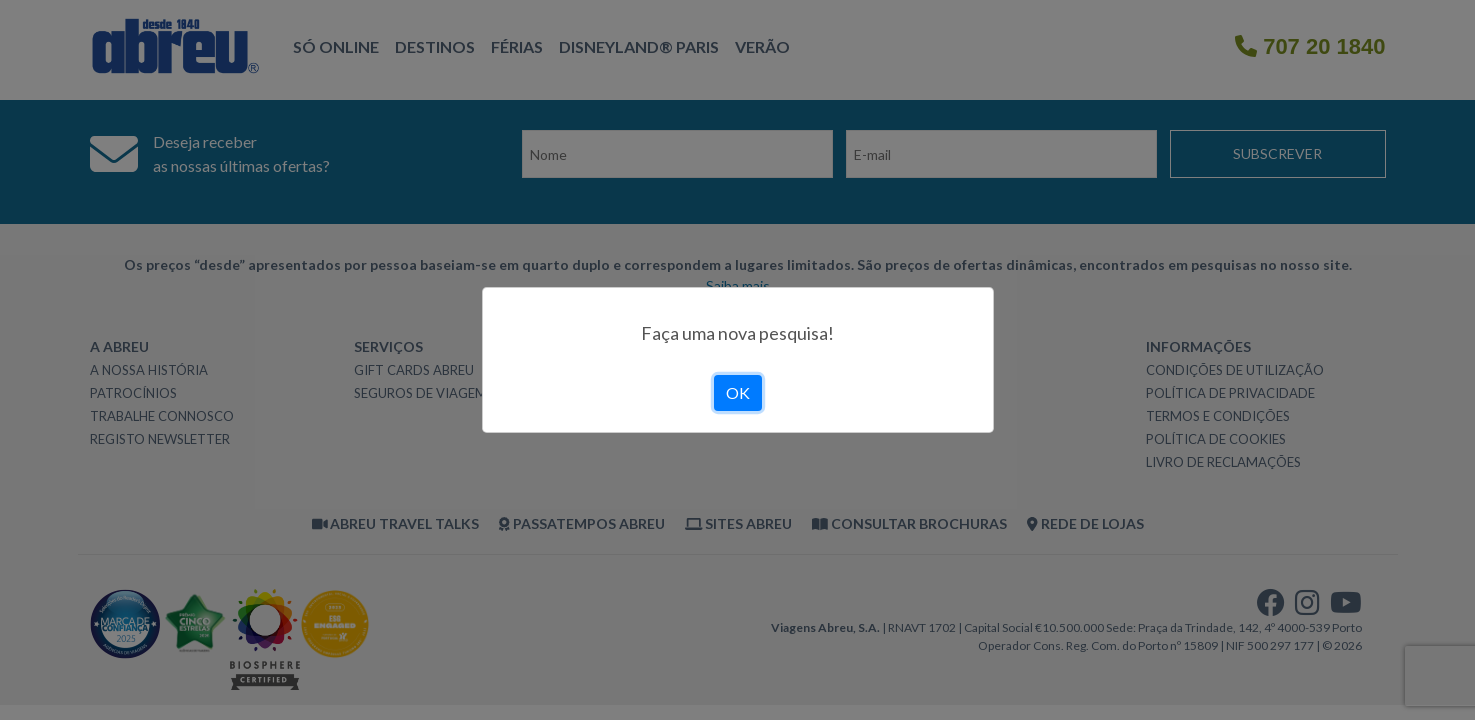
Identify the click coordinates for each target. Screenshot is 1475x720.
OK (738, 392)
